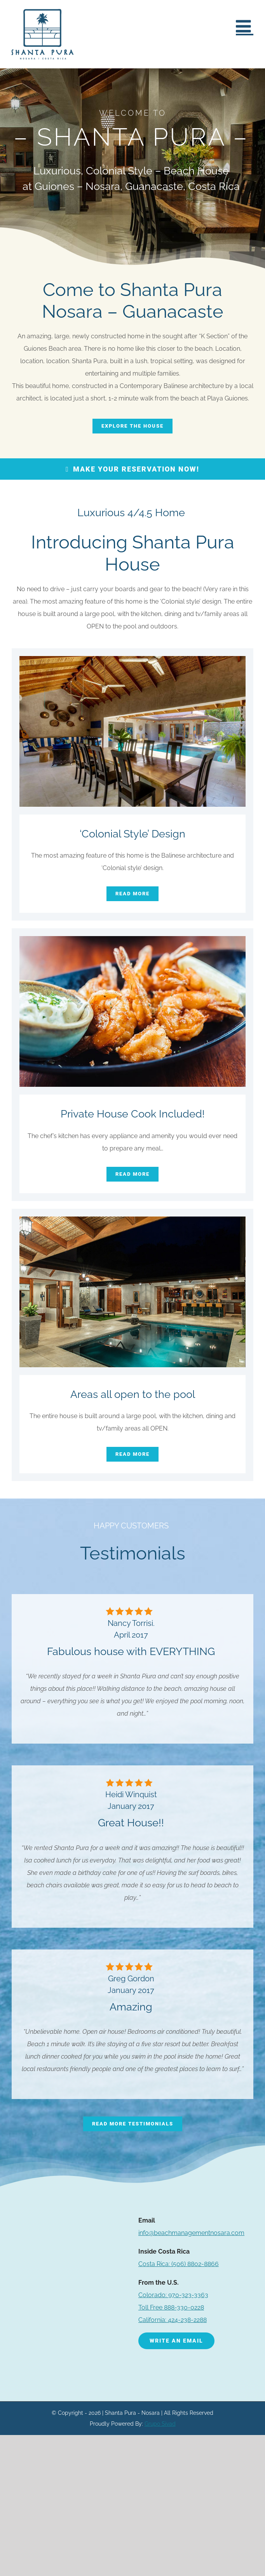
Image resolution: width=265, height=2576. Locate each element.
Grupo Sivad (160, 2424)
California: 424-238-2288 (172, 2320)
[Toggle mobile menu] (244, 26)
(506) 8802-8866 (178, 2264)
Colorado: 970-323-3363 (173, 2295)
